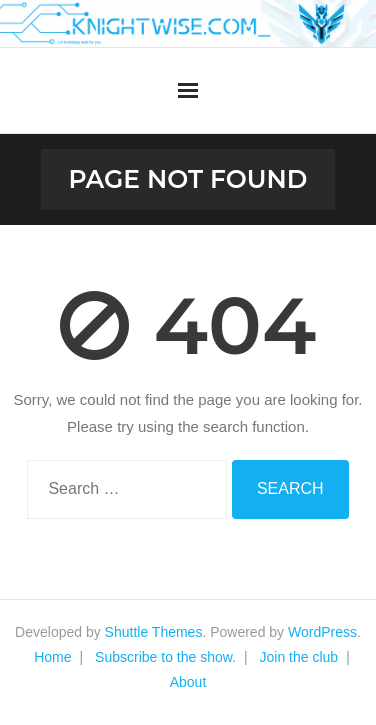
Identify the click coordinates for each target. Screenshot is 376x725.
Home (52, 657)
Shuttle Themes (154, 632)
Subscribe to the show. (165, 657)
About (188, 682)
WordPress (322, 632)
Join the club (299, 657)
